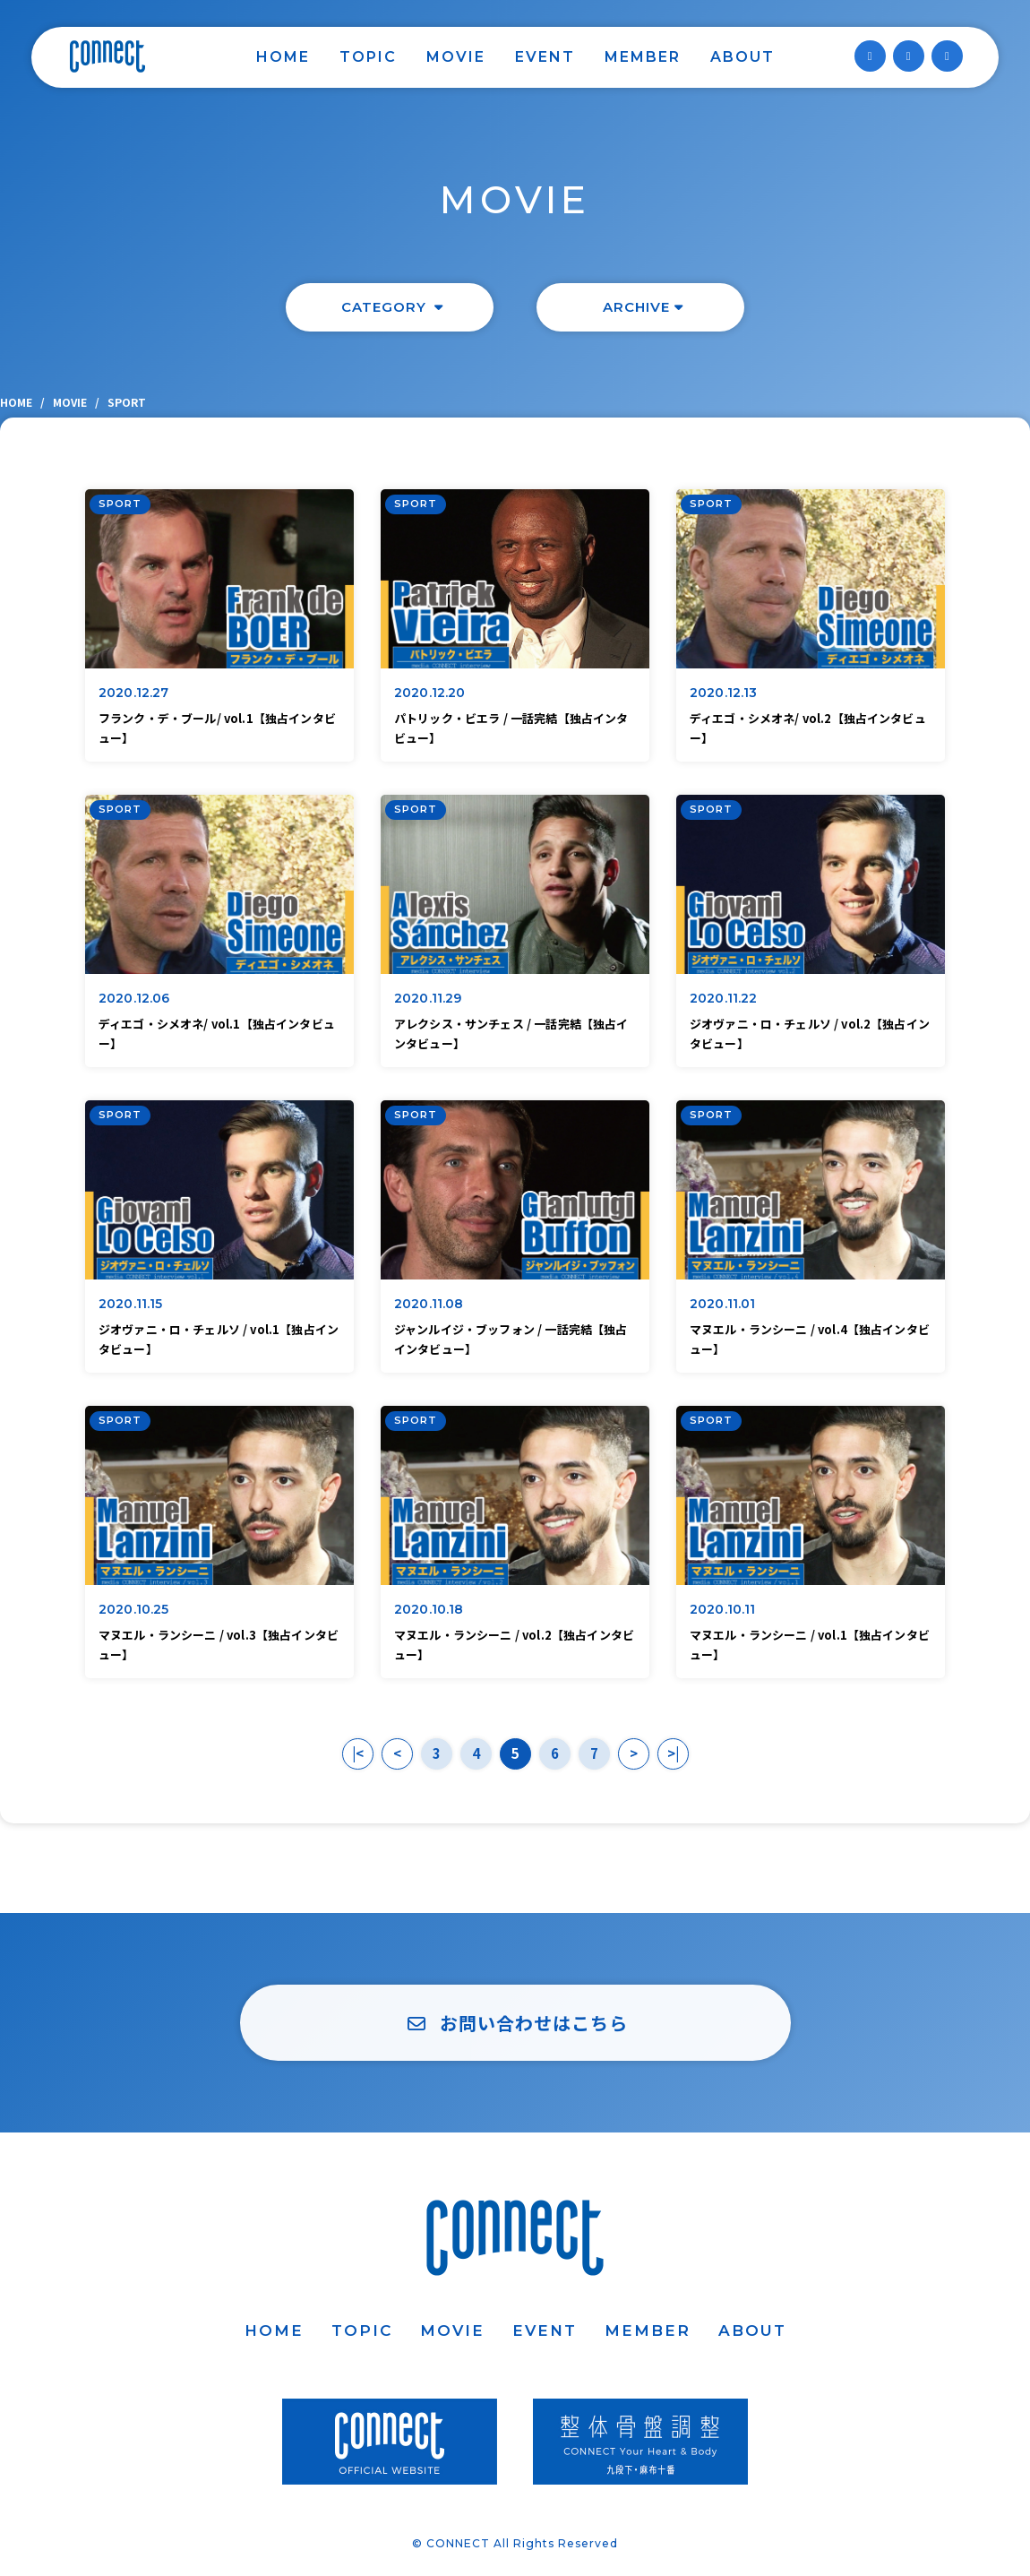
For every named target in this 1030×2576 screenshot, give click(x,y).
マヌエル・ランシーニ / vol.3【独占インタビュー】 (219, 1644)
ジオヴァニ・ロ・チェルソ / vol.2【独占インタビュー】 (810, 1033)
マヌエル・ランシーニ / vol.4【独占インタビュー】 (810, 1339)
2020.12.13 (724, 693)
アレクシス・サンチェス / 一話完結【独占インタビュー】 (511, 1033)
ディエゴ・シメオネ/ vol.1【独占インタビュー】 (217, 1033)
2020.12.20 (430, 693)
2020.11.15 (131, 1304)
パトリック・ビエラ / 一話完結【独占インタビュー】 (511, 728)
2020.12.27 (134, 693)
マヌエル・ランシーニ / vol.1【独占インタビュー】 (810, 1644)
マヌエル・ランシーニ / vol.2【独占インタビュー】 (514, 1644)
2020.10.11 (723, 1609)
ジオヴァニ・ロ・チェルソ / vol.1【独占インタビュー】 (219, 1339)
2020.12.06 (134, 998)
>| (673, 1753)
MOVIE (455, 56)
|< (358, 1753)
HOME (283, 56)
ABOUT (742, 56)
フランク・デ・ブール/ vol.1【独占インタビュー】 (217, 728)
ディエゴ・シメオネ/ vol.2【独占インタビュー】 (808, 728)
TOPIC (368, 56)
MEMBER (643, 56)
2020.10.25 (134, 1609)
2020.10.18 (429, 1609)
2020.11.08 (429, 1304)
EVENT (545, 56)
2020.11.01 (723, 1304)
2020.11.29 (428, 998)
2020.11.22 (724, 998)
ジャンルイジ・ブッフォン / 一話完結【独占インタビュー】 (511, 1339)
